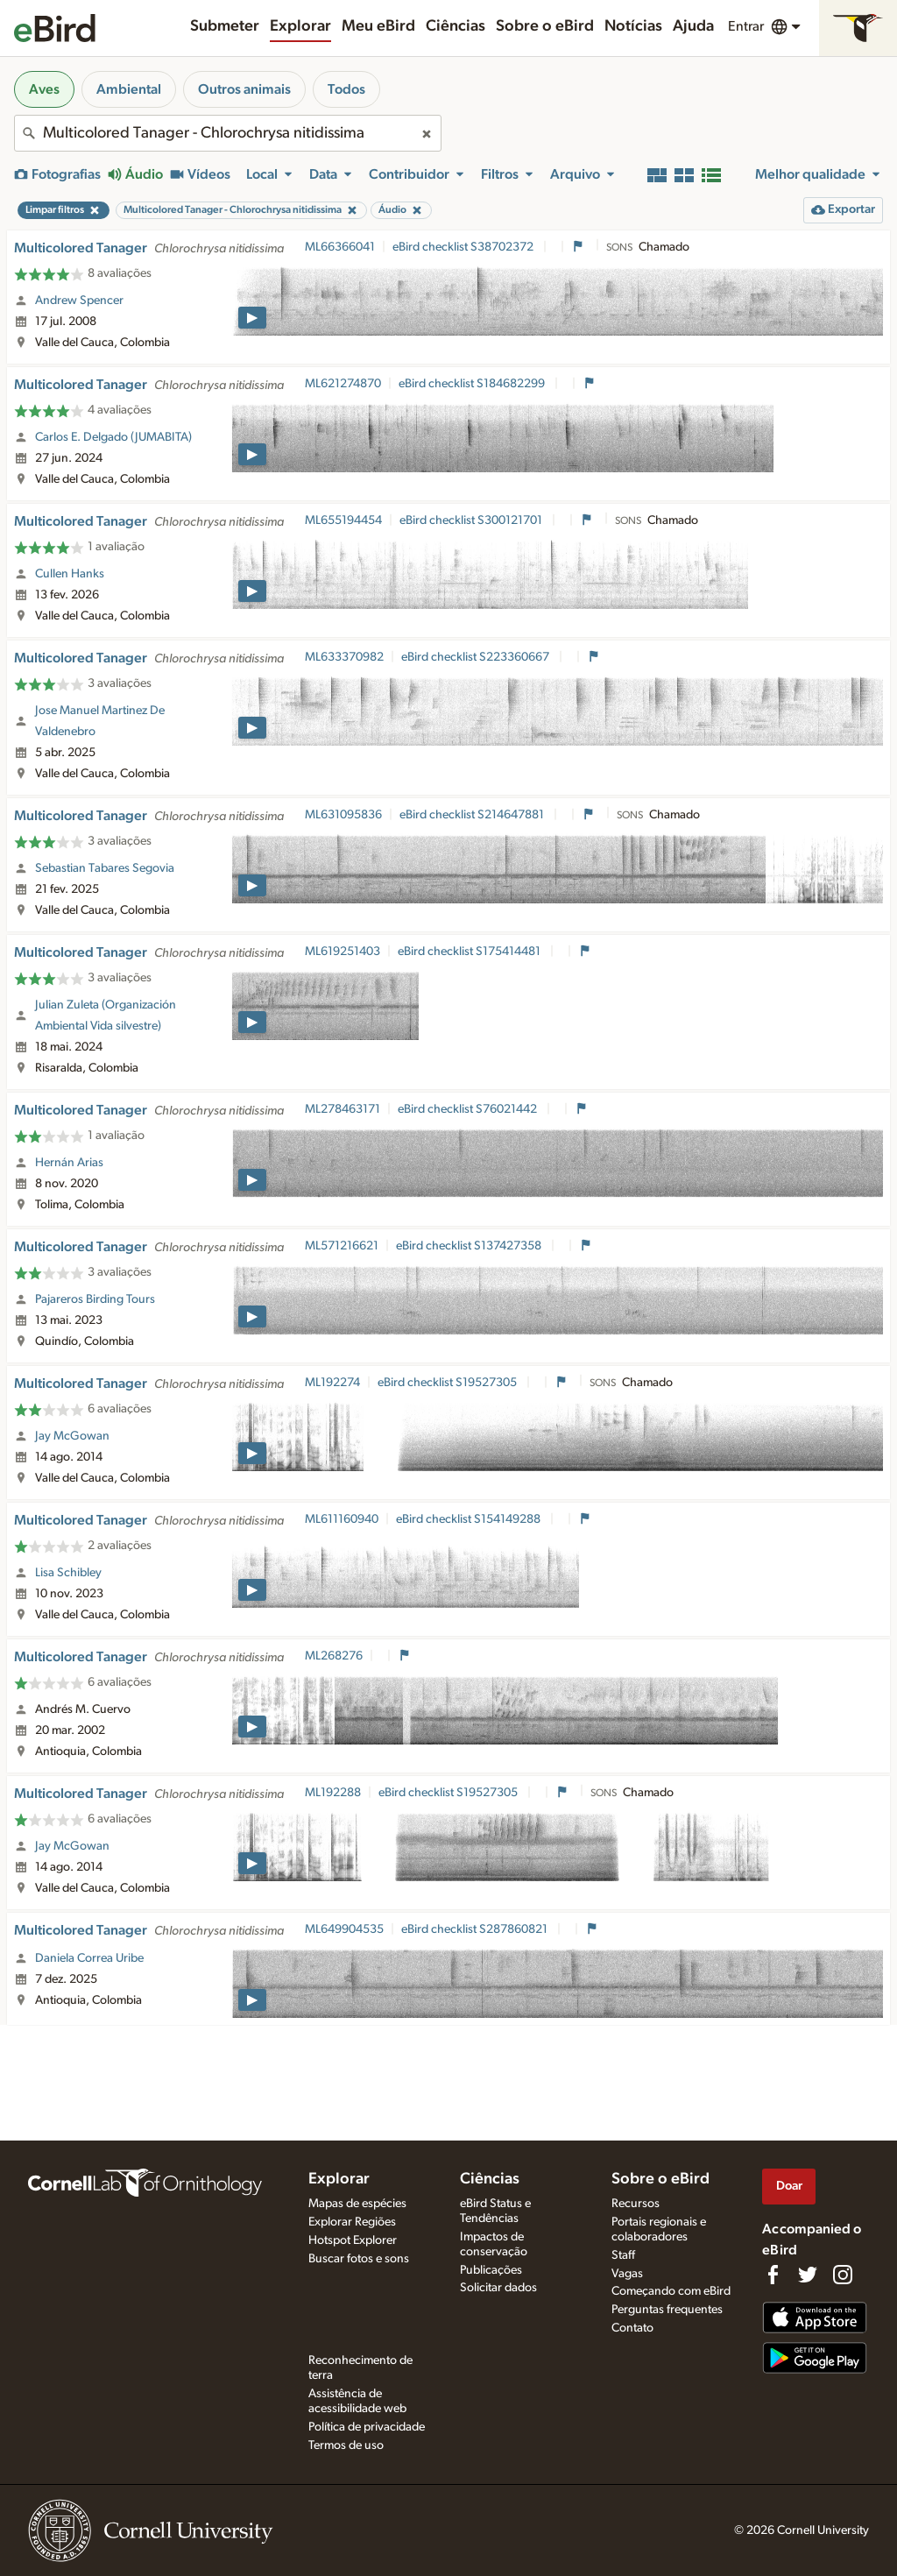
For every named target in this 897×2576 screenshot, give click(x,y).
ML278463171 (342, 1109)
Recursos (635, 2203)
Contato (632, 2328)
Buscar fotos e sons (358, 2259)
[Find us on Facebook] (772, 2274)
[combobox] (228, 133)
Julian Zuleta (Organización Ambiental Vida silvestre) (105, 1015)
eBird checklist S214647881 (473, 815)
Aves (44, 89)
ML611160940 (341, 1519)
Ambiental (128, 89)
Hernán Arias (69, 1163)
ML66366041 (340, 247)
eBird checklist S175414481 (470, 951)
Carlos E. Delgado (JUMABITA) (113, 437)
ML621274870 (343, 384)
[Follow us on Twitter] (807, 2274)
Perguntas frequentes (667, 2310)
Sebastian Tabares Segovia (104, 868)
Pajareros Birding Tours (95, 1299)
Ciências (455, 26)
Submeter (224, 26)
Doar (789, 2185)
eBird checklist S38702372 (464, 247)
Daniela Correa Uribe (89, 1958)
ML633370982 (344, 657)
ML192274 (332, 1382)
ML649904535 (344, 1929)
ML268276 (334, 1656)
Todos (346, 89)
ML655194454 (343, 520)
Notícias (633, 26)
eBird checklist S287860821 (475, 1929)
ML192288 (333, 1793)
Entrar (746, 26)
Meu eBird (378, 26)
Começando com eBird (671, 2291)
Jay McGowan (72, 1436)
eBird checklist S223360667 (476, 657)
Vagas (627, 2274)
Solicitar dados (498, 2288)
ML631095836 (343, 815)
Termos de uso (346, 2445)
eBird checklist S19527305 (448, 1382)
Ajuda (693, 26)
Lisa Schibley (68, 1573)
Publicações (491, 2270)
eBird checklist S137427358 (470, 1246)
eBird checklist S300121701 (472, 520)
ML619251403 (342, 951)
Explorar (300, 26)
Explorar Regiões (352, 2222)
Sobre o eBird (545, 26)
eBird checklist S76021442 (469, 1109)
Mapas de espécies (357, 2203)
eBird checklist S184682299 (473, 384)
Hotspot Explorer (352, 2240)
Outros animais (244, 89)
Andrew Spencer (79, 300)
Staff (623, 2255)
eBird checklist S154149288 (469, 1519)
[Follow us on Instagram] (842, 2274)
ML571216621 (341, 1246)
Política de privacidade (366, 2427)
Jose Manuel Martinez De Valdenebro (100, 721)
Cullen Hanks (69, 574)
